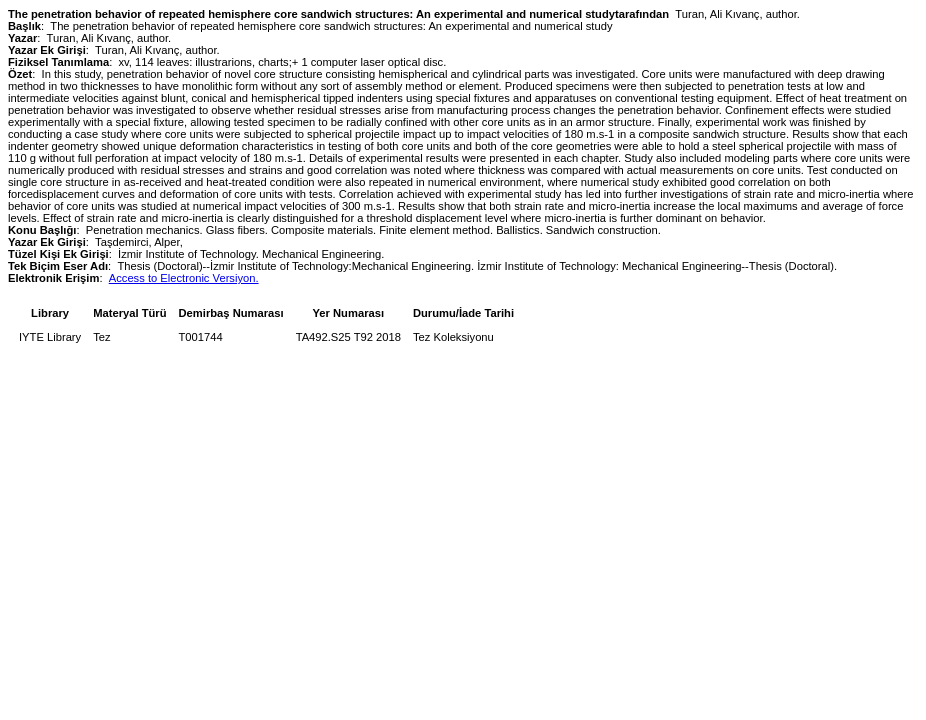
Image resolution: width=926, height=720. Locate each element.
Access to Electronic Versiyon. (184, 278)
